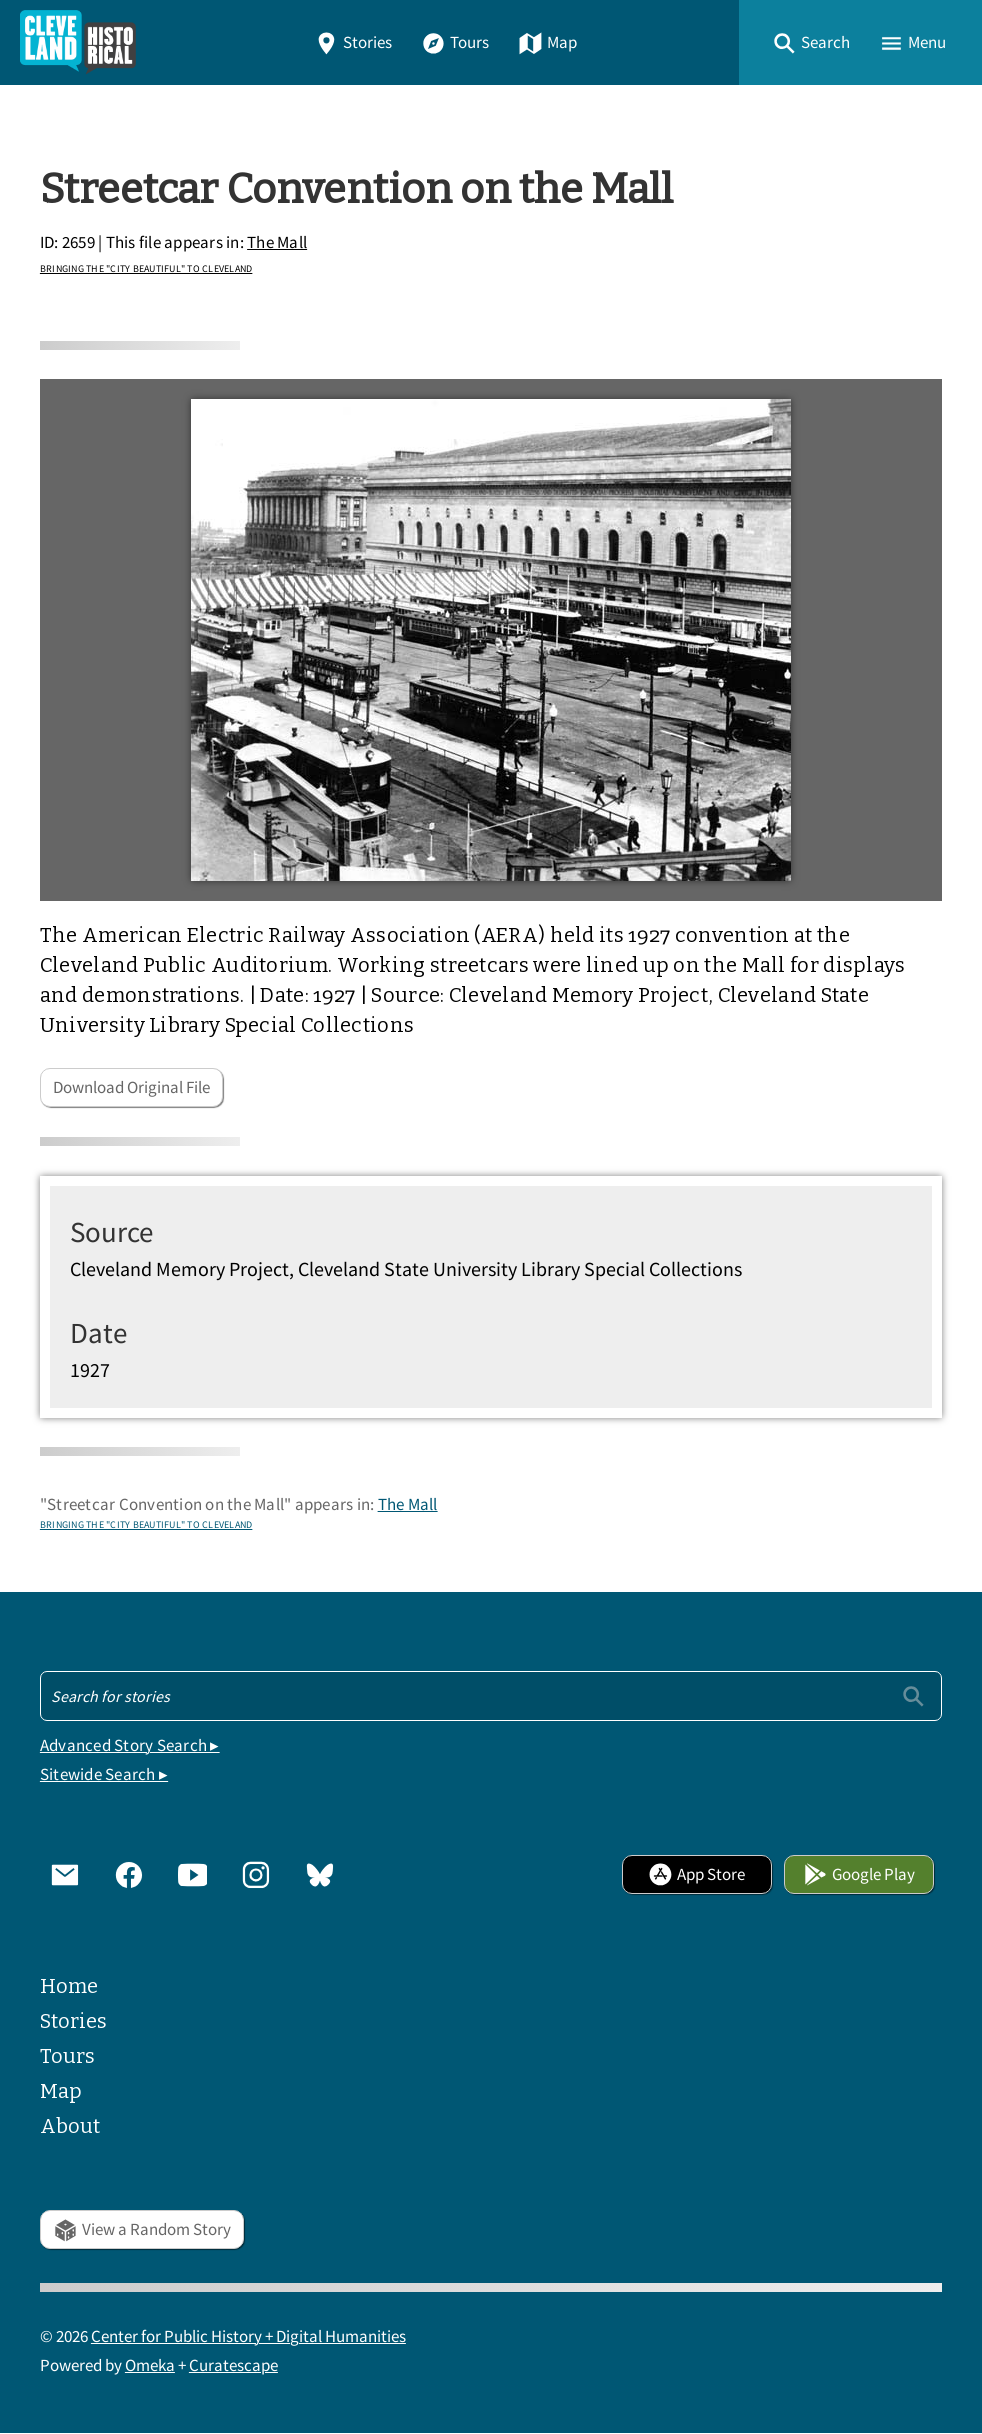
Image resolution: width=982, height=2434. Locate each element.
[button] (811, 42)
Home (69, 1986)
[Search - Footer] (491, 1696)
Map (547, 42)
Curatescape (233, 2365)
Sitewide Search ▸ (104, 1774)
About (70, 2126)
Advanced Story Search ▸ (130, 1745)
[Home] (78, 42)
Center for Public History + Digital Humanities (248, 2336)
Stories (353, 42)
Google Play (859, 1874)
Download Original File (131, 1087)
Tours (455, 42)
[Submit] (913, 1695)
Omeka (150, 2365)
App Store (696, 1874)
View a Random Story (142, 2229)
